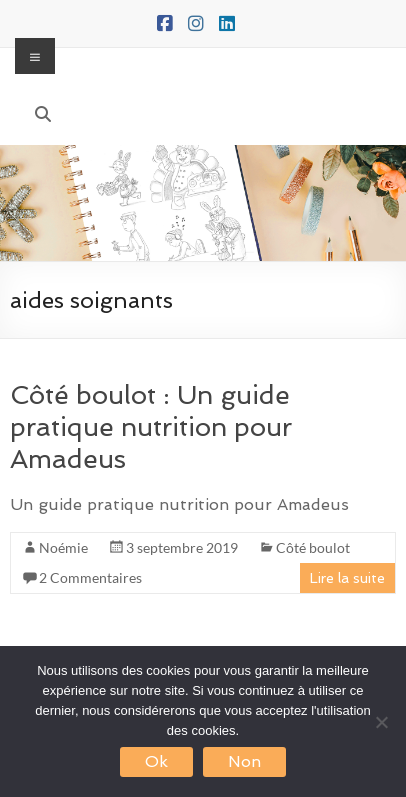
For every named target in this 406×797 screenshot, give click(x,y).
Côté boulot (313, 547)
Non (244, 761)
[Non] (381, 722)
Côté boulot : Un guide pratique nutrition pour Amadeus (151, 427)
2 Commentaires (90, 577)
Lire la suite (347, 578)
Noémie (63, 547)
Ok (156, 761)
